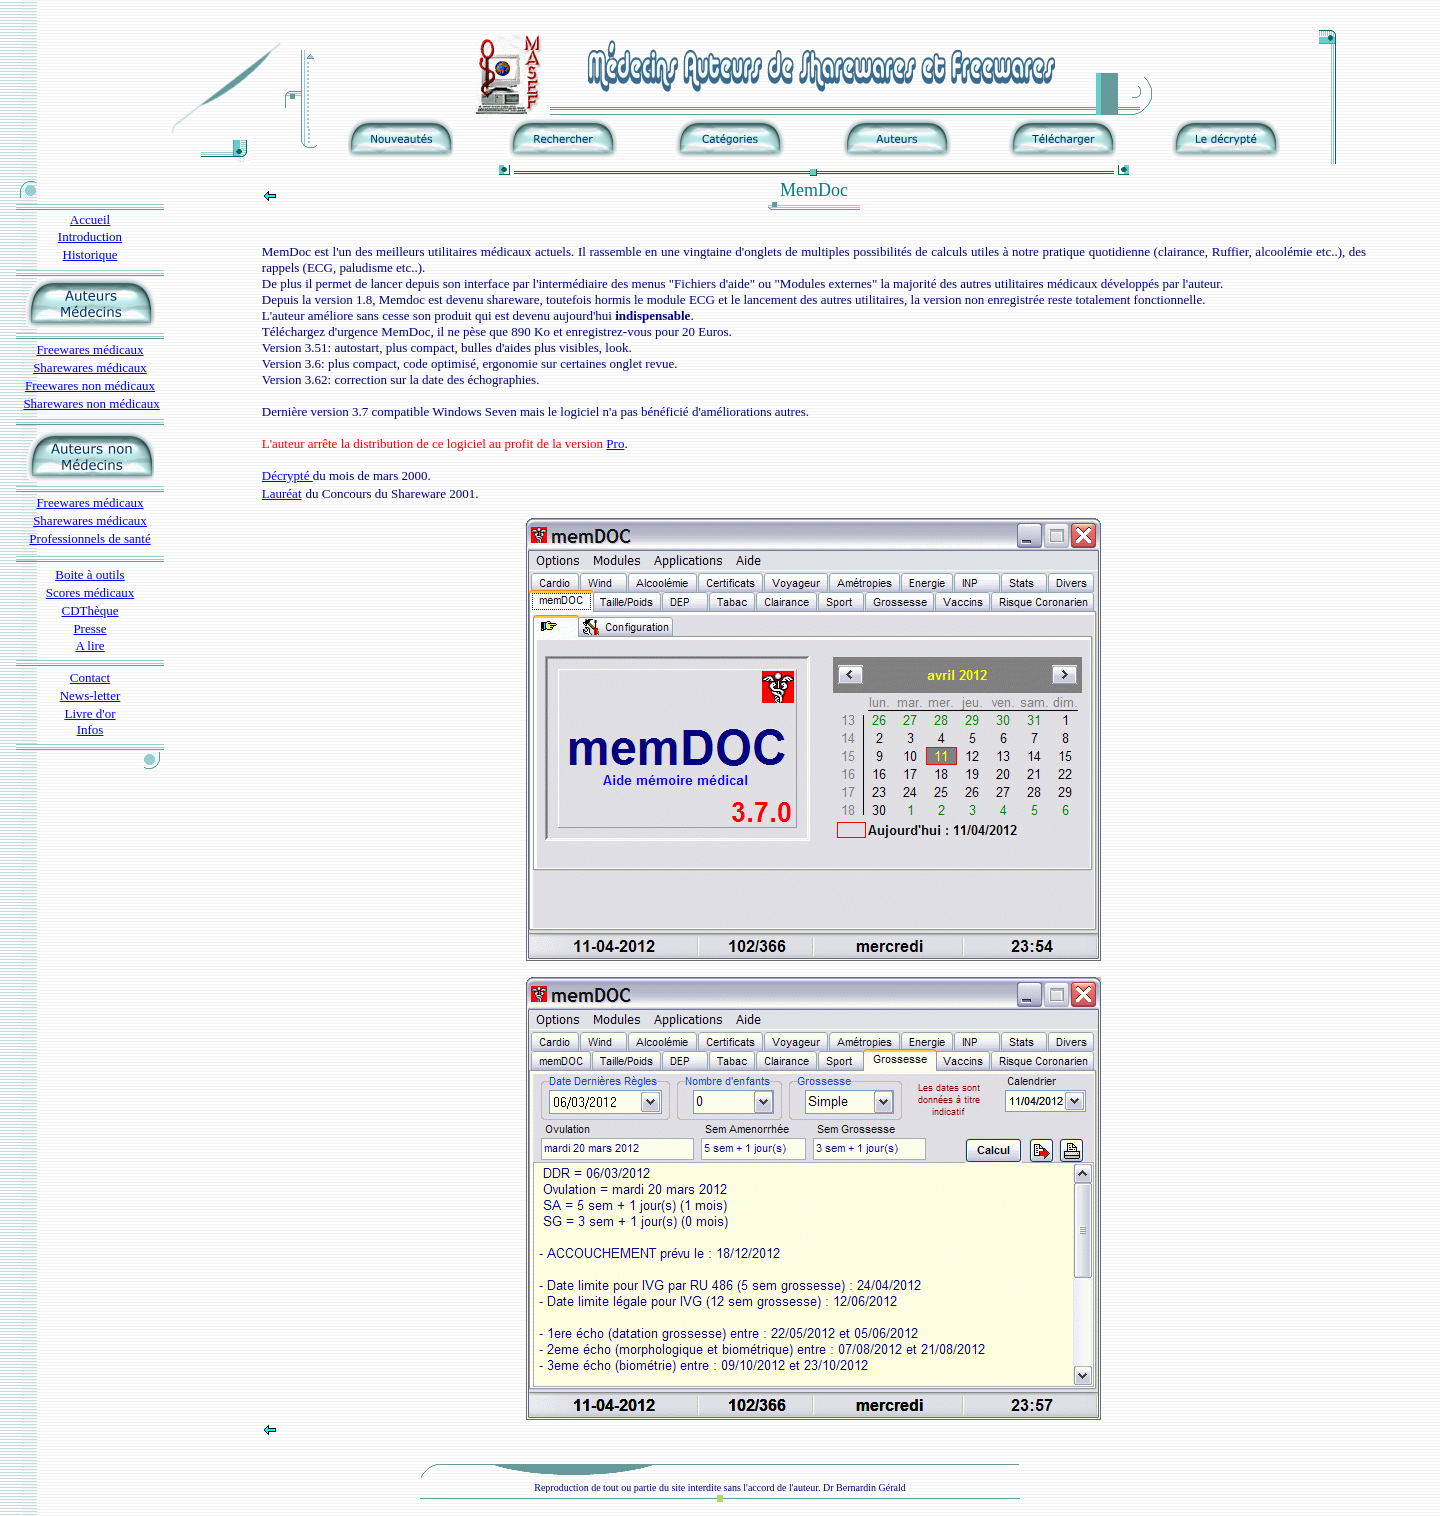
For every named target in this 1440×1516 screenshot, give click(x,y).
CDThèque (89, 610)
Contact (90, 677)
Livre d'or (89, 713)
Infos (90, 729)
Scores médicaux (90, 592)
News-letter (90, 695)
